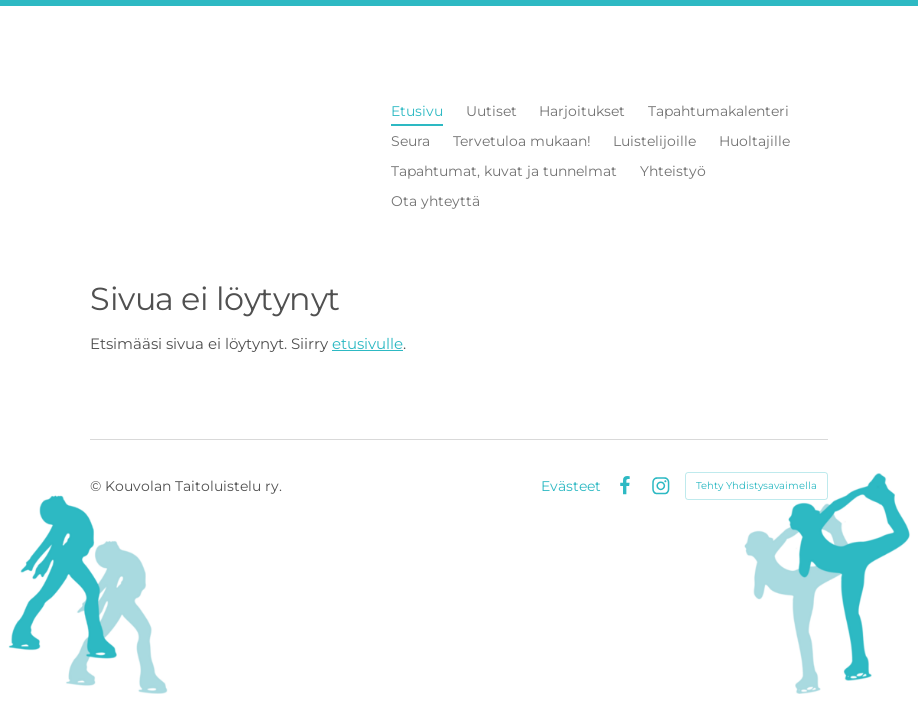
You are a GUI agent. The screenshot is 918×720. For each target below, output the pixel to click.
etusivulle (367, 343)
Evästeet (571, 486)
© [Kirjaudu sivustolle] (97, 486)
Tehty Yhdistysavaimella (756, 485)
